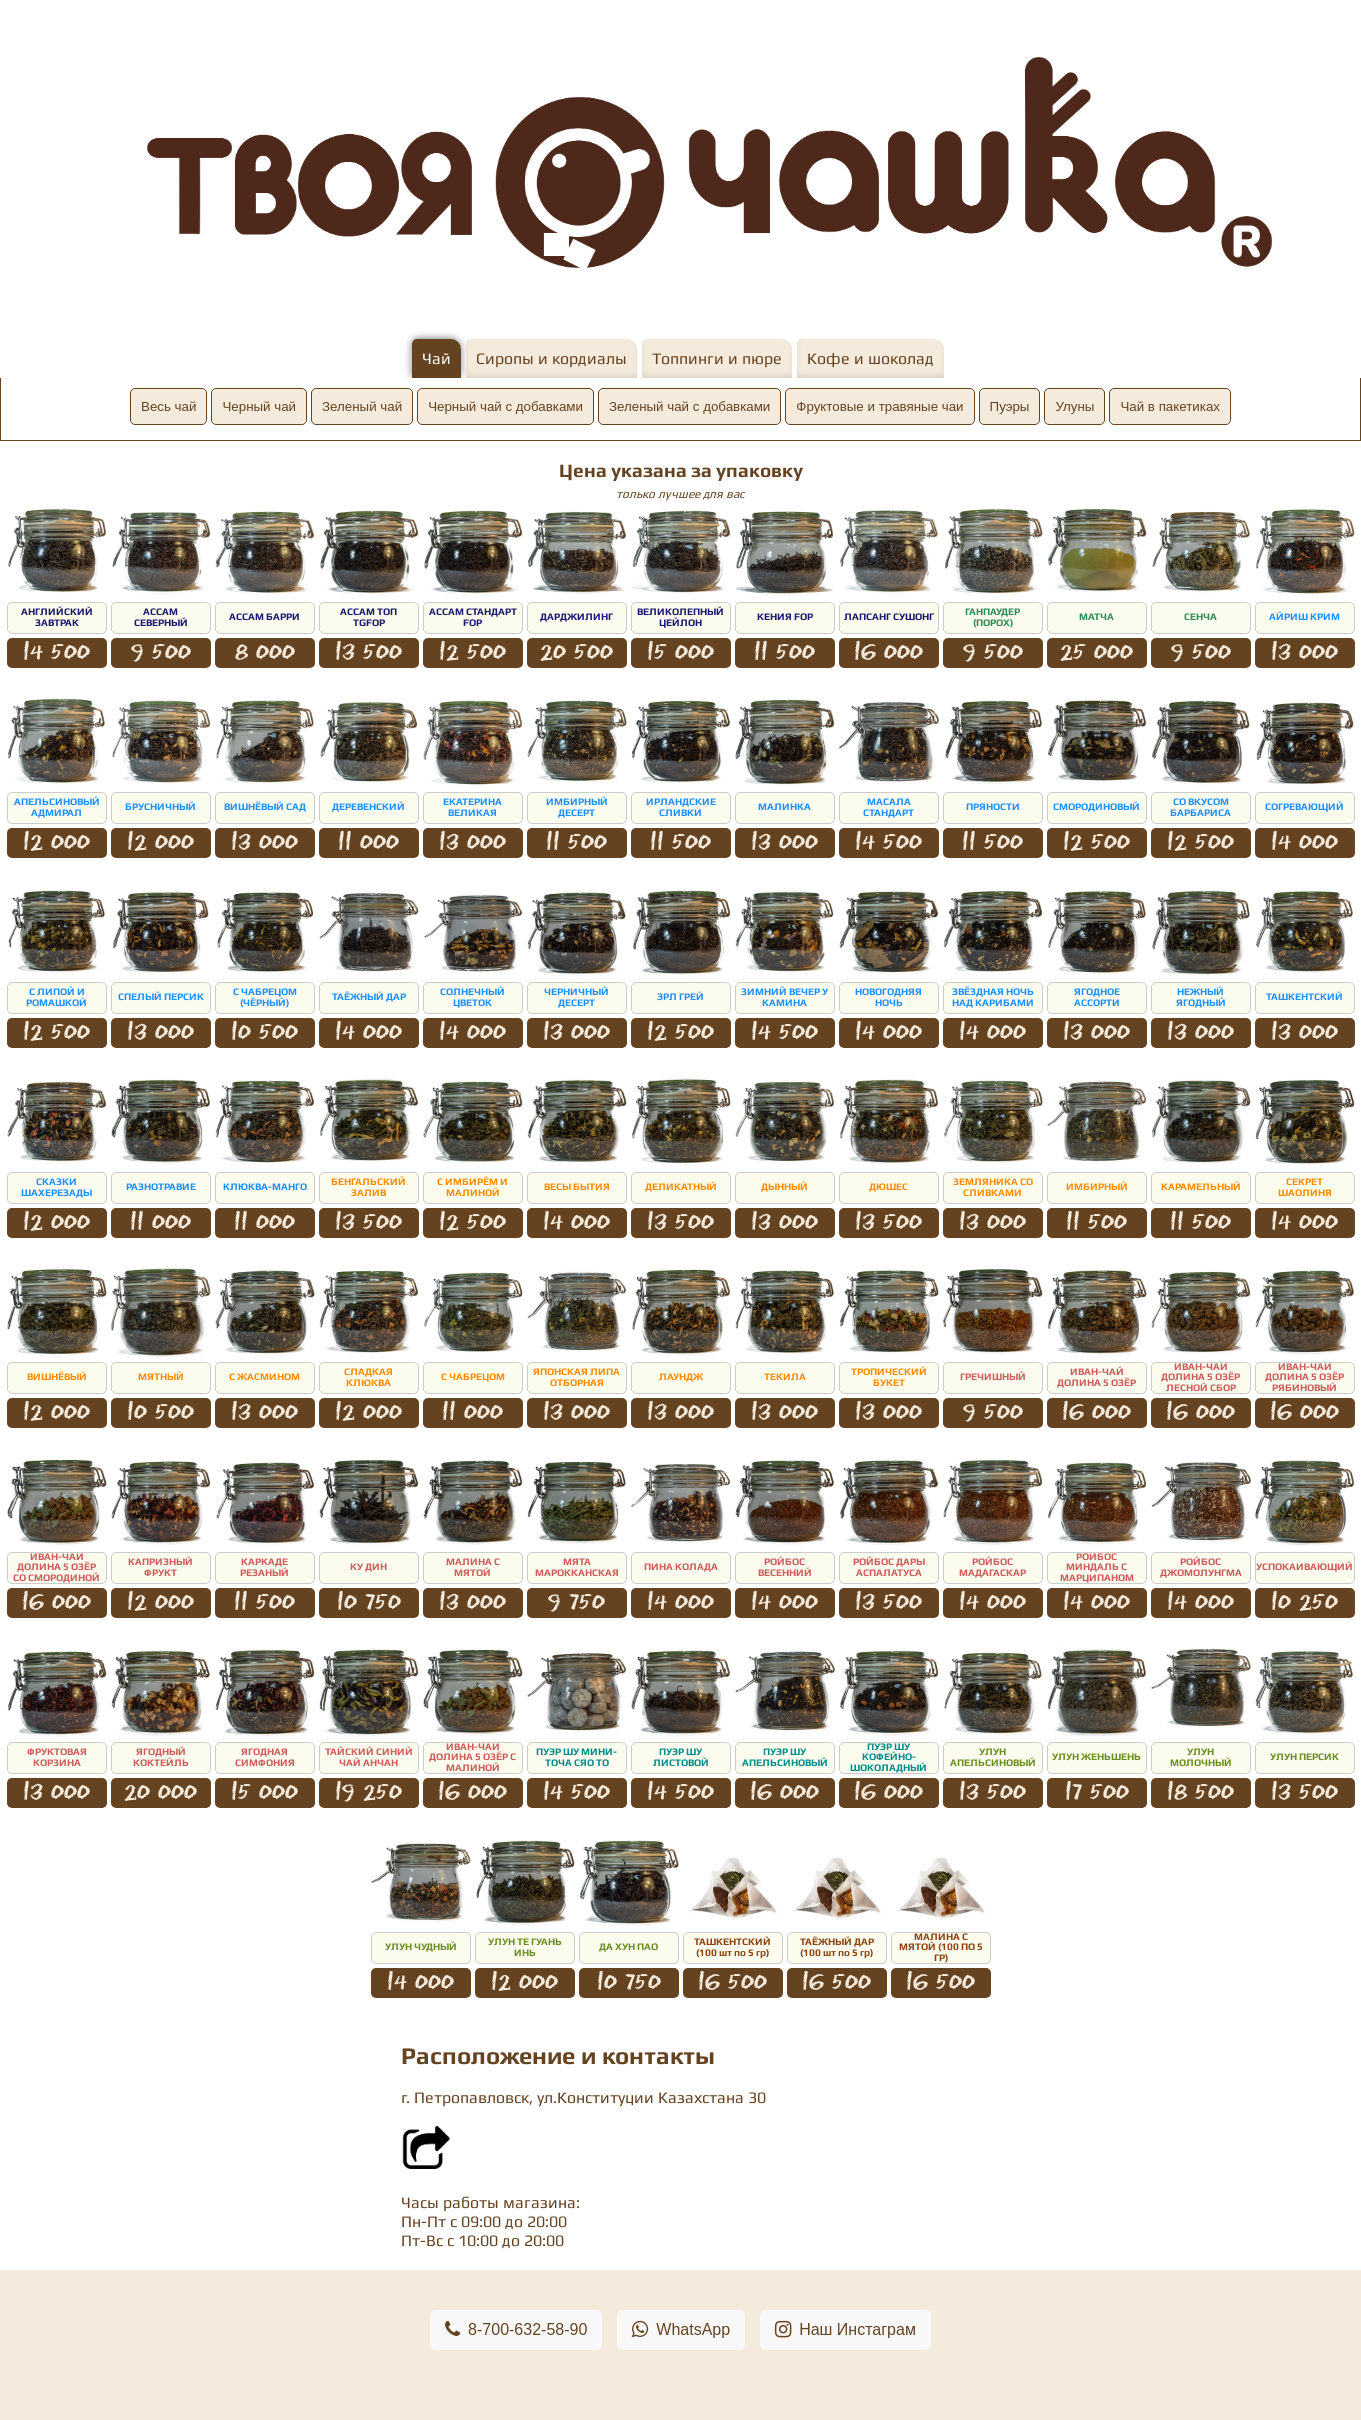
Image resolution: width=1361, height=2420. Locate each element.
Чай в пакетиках (1170, 406)
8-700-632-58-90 (516, 2329)
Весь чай (168, 406)
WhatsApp (681, 2329)
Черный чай (259, 406)
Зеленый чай (362, 406)
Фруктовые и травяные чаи (879, 406)
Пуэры (1010, 406)
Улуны (1074, 406)
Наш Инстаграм (845, 2329)
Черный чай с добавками (505, 406)
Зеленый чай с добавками (689, 406)
